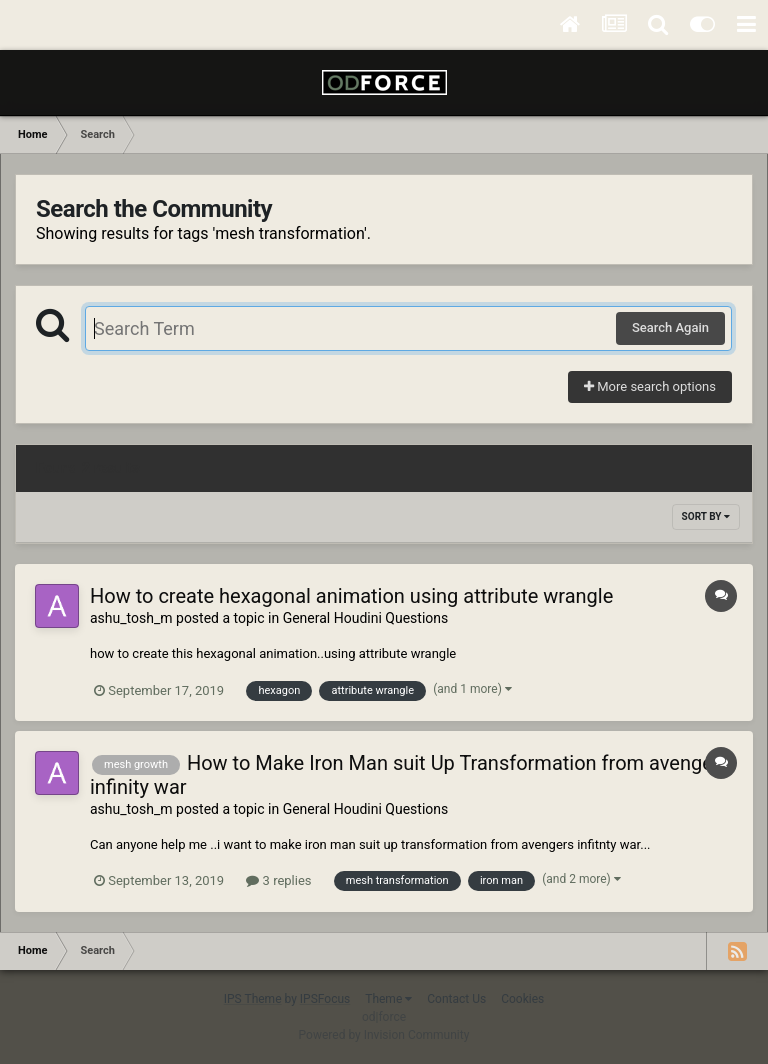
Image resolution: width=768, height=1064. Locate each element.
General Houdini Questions (366, 618)
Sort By (706, 516)
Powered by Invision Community (384, 1035)
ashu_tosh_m (131, 618)
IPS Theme (253, 999)
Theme (388, 999)
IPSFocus (325, 999)
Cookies (522, 999)
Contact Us (456, 999)
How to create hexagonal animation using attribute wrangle (351, 596)
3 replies (278, 880)
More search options (650, 386)
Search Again (670, 327)
